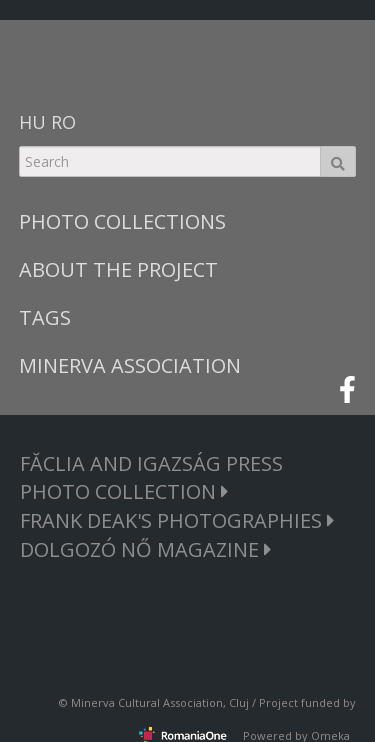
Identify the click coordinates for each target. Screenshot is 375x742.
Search (338, 161)
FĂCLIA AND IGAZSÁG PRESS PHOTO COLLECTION (151, 477)
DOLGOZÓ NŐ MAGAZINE (146, 549)
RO (63, 122)
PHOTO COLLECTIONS (122, 221)
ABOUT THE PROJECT (118, 269)
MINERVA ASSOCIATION (130, 365)
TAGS (45, 317)
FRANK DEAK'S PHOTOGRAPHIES (177, 520)
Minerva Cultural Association (147, 702)
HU (32, 122)
